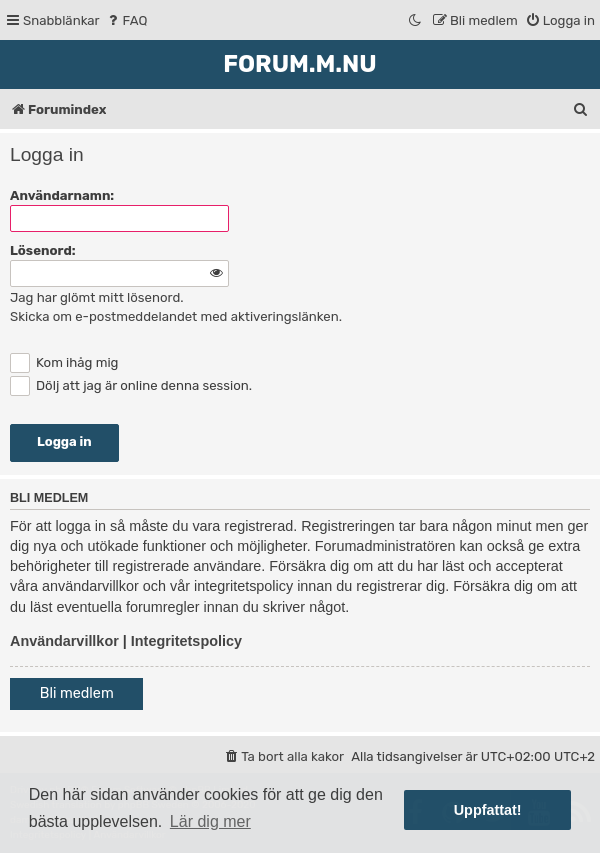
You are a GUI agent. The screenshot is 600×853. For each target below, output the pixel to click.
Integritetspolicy (186, 641)
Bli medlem (77, 693)
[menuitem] (126, 20)
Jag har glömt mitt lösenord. (97, 297)
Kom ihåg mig (64, 362)
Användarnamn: (62, 195)
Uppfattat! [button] (488, 810)
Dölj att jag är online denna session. (131, 385)
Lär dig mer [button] (210, 821)
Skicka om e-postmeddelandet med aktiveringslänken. (176, 316)
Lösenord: (43, 250)
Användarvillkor (64, 641)
